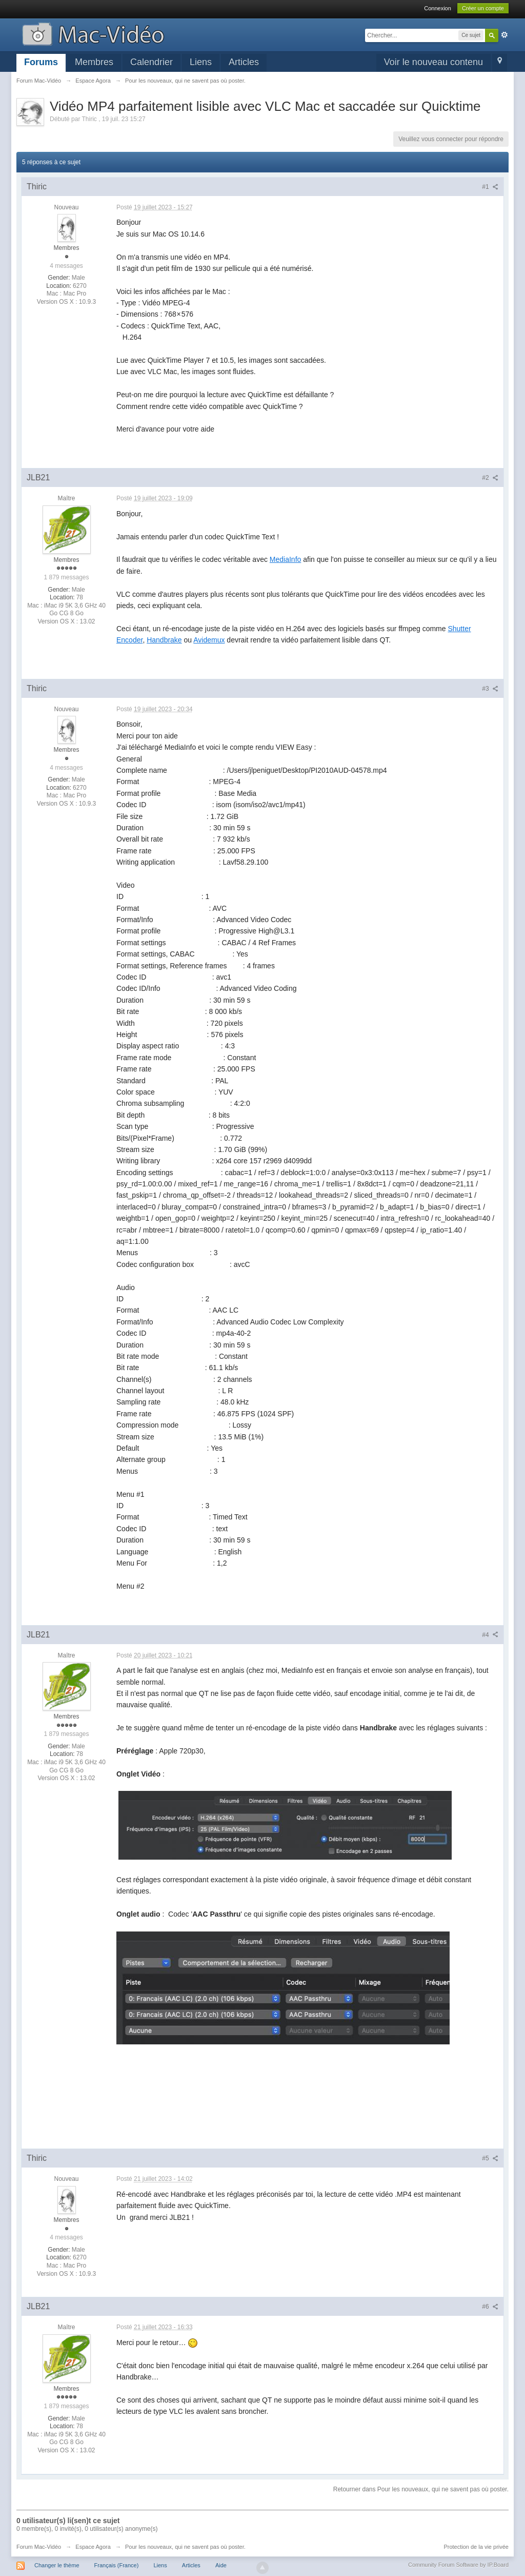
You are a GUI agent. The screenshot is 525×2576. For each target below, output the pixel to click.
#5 (490, 2158)
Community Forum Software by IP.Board (458, 2565)
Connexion (437, 8)
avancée (504, 35)
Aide (221, 2565)
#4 (490, 1634)
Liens (201, 62)
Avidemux (209, 640)
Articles (244, 62)
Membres (94, 62)
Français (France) (116, 2565)
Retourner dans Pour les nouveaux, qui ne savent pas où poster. (421, 2489)
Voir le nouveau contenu (433, 62)
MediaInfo (285, 559)
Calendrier (151, 62)
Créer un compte (483, 8)
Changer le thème (56, 2565)
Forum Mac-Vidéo (38, 2547)
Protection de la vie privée (476, 2547)
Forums (41, 62)
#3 (490, 688)
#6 (490, 2306)
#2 (490, 477)
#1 (490, 186)
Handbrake (164, 640)
